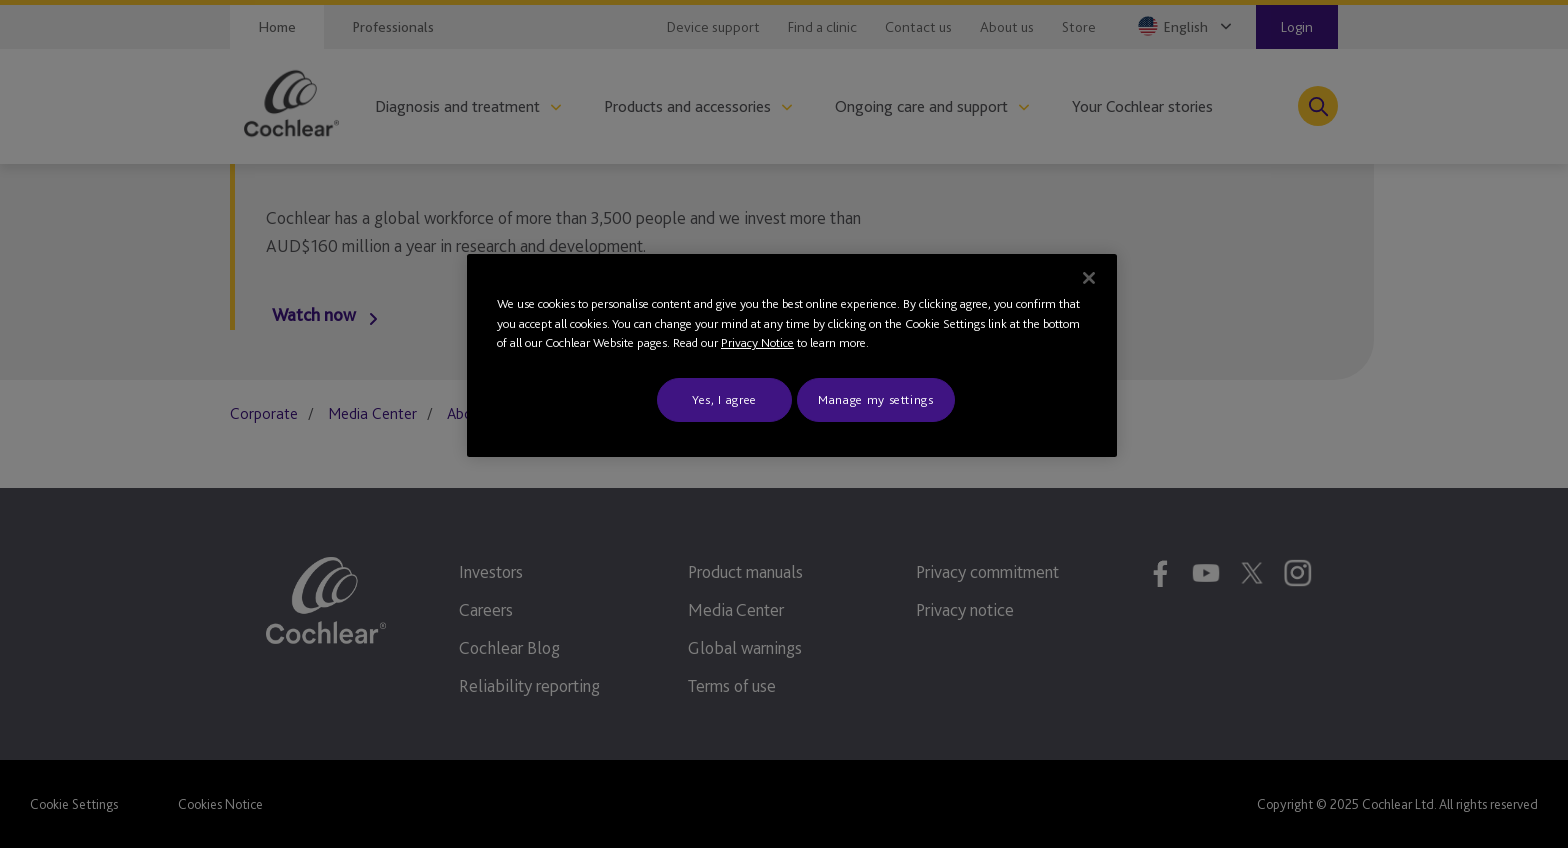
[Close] (1089, 278)
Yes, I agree (724, 399)
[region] (792, 355)
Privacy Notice (757, 342)
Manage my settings (876, 399)
